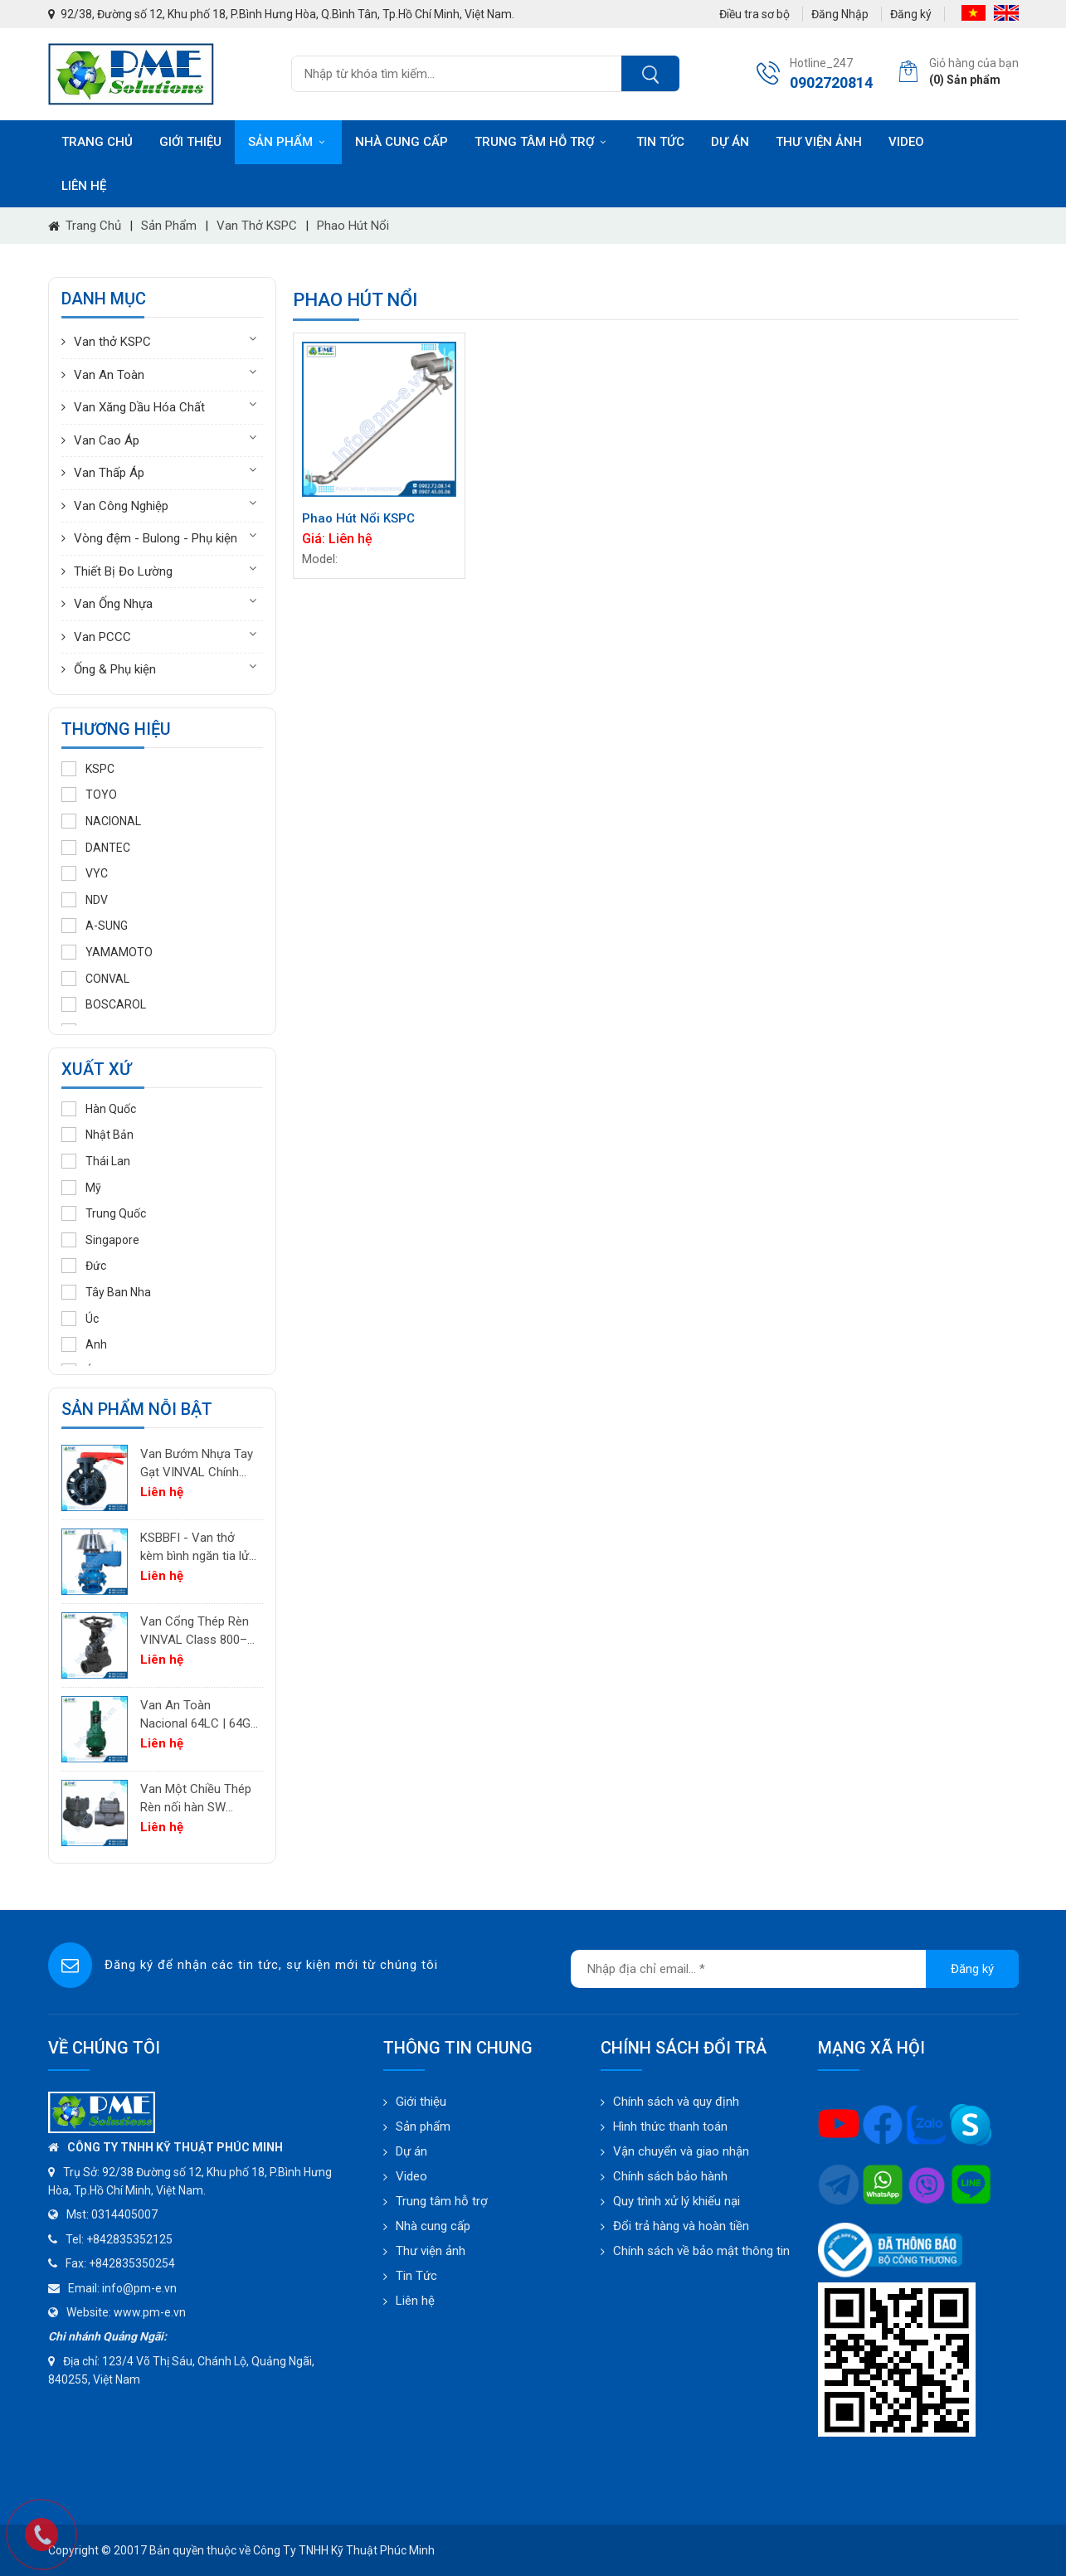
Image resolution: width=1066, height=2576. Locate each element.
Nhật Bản (97, 1134)
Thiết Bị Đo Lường (123, 571)
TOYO (89, 794)
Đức (83, 1265)
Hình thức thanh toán (670, 2126)
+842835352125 (129, 2239)
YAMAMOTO (107, 952)
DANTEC (95, 847)
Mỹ (81, 1187)
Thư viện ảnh (819, 141)
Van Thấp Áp (109, 472)
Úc (80, 1318)
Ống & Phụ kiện (115, 669)
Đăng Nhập (840, 14)
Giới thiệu (190, 141)
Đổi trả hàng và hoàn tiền (681, 2226)
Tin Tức (416, 2275)
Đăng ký (911, 14)
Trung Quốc (103, 1213)
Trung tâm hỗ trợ (542, 141)
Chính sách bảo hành (670, 2176)
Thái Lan (95, 1161)
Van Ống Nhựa (113, 603)
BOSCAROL (103, 1004)
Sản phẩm (288, 141)
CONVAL (95, 978)
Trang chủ (97, 141)
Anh (84, 1344)
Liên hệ (83, 185)
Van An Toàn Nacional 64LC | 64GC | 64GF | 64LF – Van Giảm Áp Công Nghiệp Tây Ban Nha (199, 1715)
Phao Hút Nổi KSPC (358, 518)
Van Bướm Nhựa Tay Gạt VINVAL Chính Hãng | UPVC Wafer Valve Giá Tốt (196, 1464)
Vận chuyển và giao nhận (681, 2151)
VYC (84, 873)
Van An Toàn (109, 374)
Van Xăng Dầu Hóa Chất (139, 407)
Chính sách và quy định (676, 2101)
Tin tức (660, 141)
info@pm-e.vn (139, 2288)
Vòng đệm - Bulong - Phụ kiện (155, 538)
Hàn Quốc (98, 1108)
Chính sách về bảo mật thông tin (701, 2250)
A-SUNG (94, 925)
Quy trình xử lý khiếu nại (676, 2201)
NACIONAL (101, 821)
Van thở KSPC (257, 225)
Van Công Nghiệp (121, 505)
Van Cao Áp (106, 440)
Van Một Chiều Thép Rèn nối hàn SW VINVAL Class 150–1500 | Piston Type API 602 (195, 1799)
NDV (84, 899)
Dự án (730, 141)
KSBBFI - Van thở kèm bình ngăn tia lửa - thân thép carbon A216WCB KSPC (198, 1548)
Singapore (100, 1240)
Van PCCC (102, 636)
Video (906, 141)
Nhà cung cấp (401, 141)
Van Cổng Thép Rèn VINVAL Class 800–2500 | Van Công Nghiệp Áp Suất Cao (195, 1632)
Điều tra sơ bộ (754, 14)
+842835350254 (132, 2263)
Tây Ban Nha (106, 1292)
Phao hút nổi (353, 225)
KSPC (87, 768)
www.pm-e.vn (150, 2312)
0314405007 (124, 2214)
